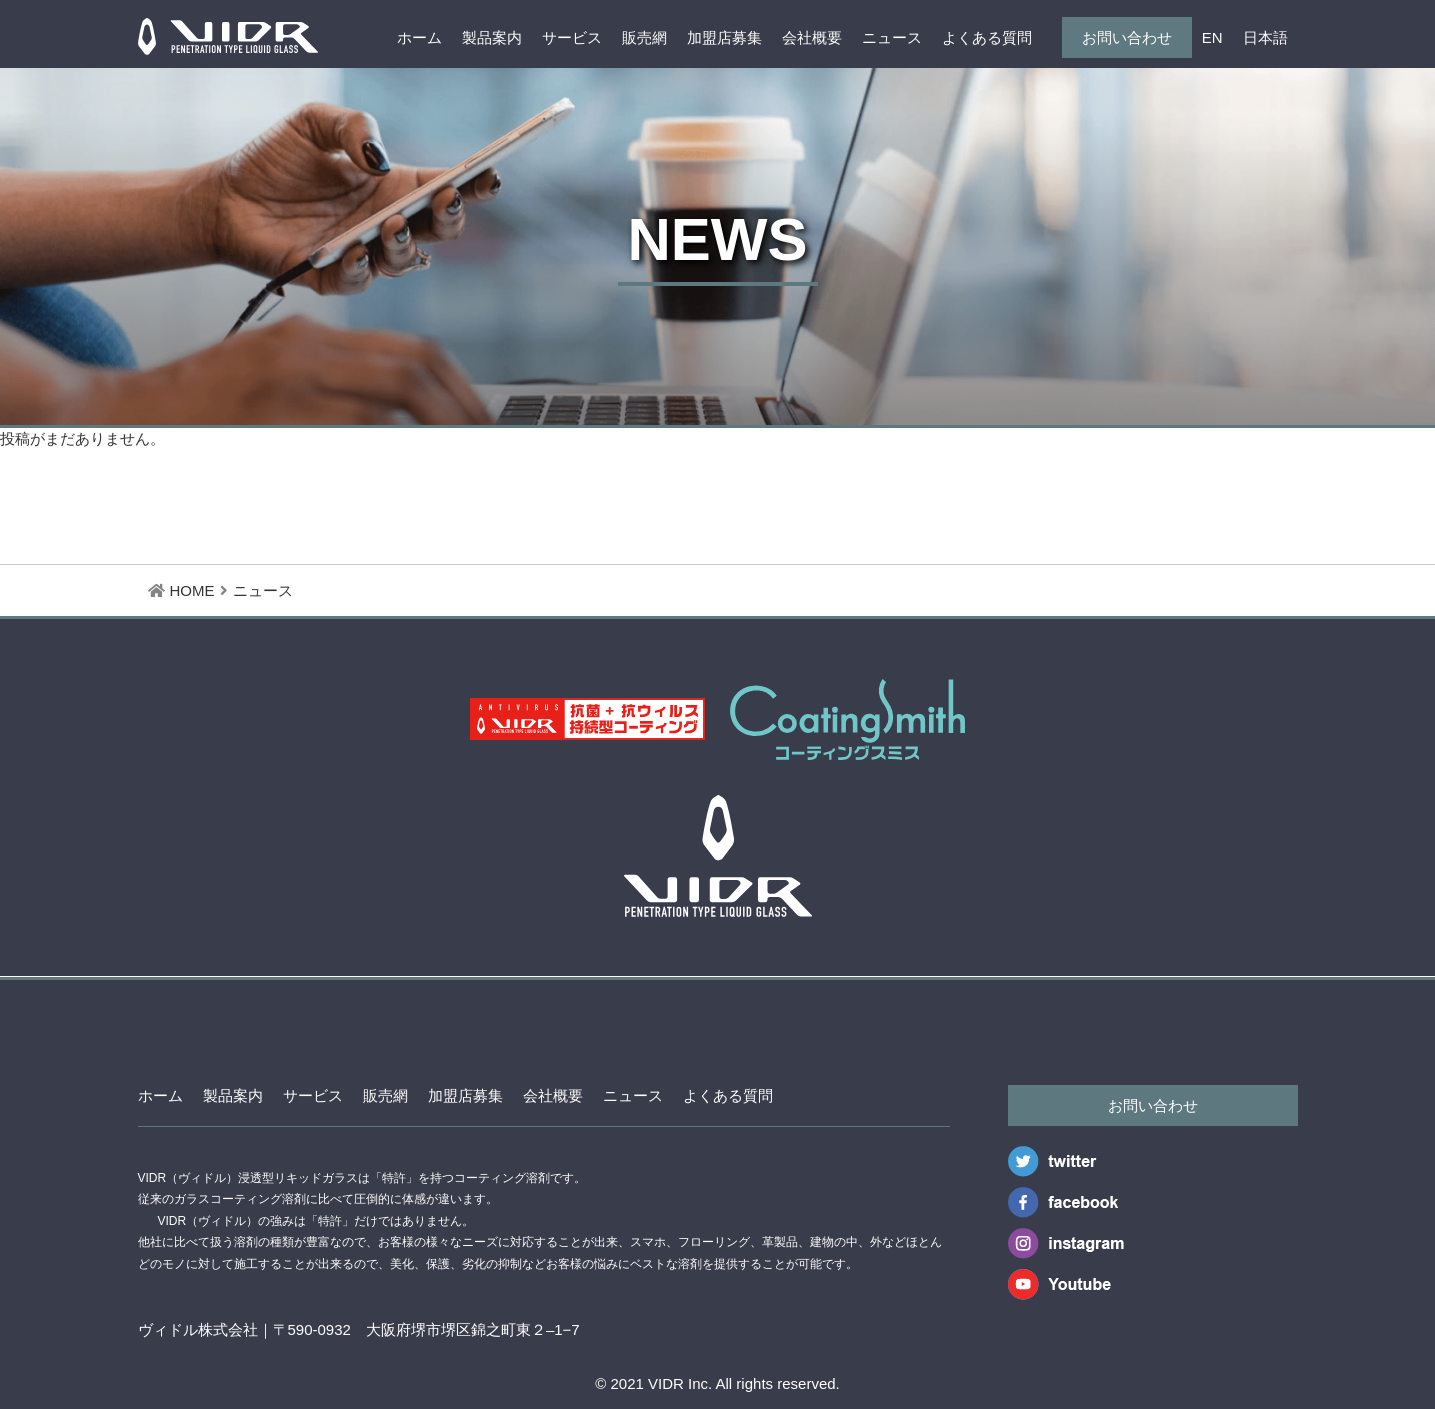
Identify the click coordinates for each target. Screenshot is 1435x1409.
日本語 (1265, 37)
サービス (572, 37)
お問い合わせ (1127, 37)
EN (1212, 37)
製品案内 (492, 37)
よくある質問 (987, 37)
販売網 (644, 37)
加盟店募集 (724, 37)
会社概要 (812, 37)
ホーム (419, 37)
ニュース (892, 37)
